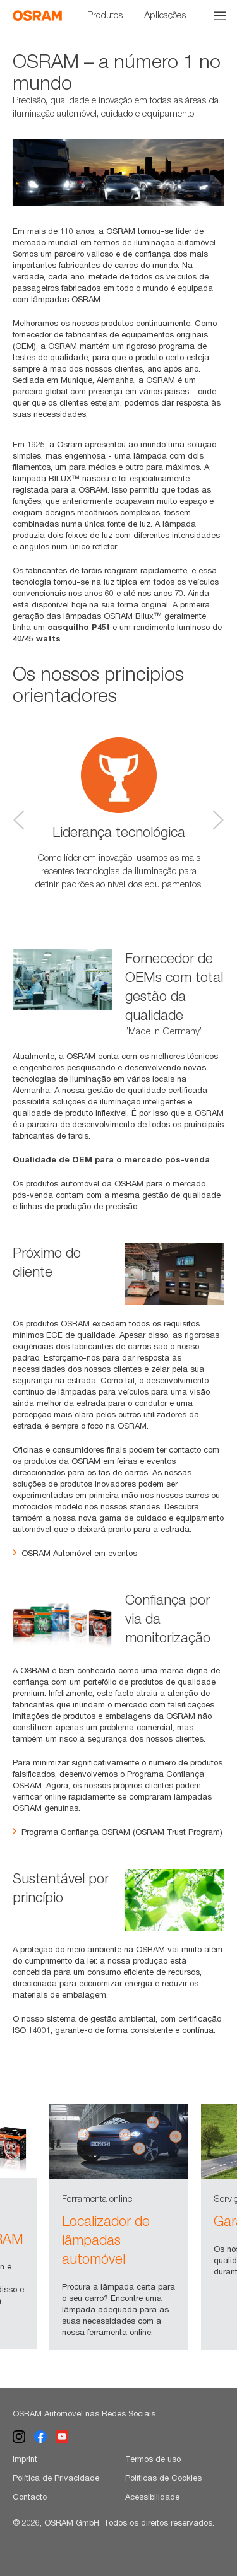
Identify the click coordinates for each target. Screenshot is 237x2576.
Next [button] (218, 820)
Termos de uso (153, 2459)
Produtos (105, 14)
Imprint (25, 2459)
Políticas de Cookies (163, 2478)
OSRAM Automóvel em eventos (75, 1553)
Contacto (30, 2496)
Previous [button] (19, 820)
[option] (118, 172)
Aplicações (165, 14)
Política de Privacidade (56, 2478)
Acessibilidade (152, 2496)
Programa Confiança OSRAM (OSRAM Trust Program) (117, 1831)
